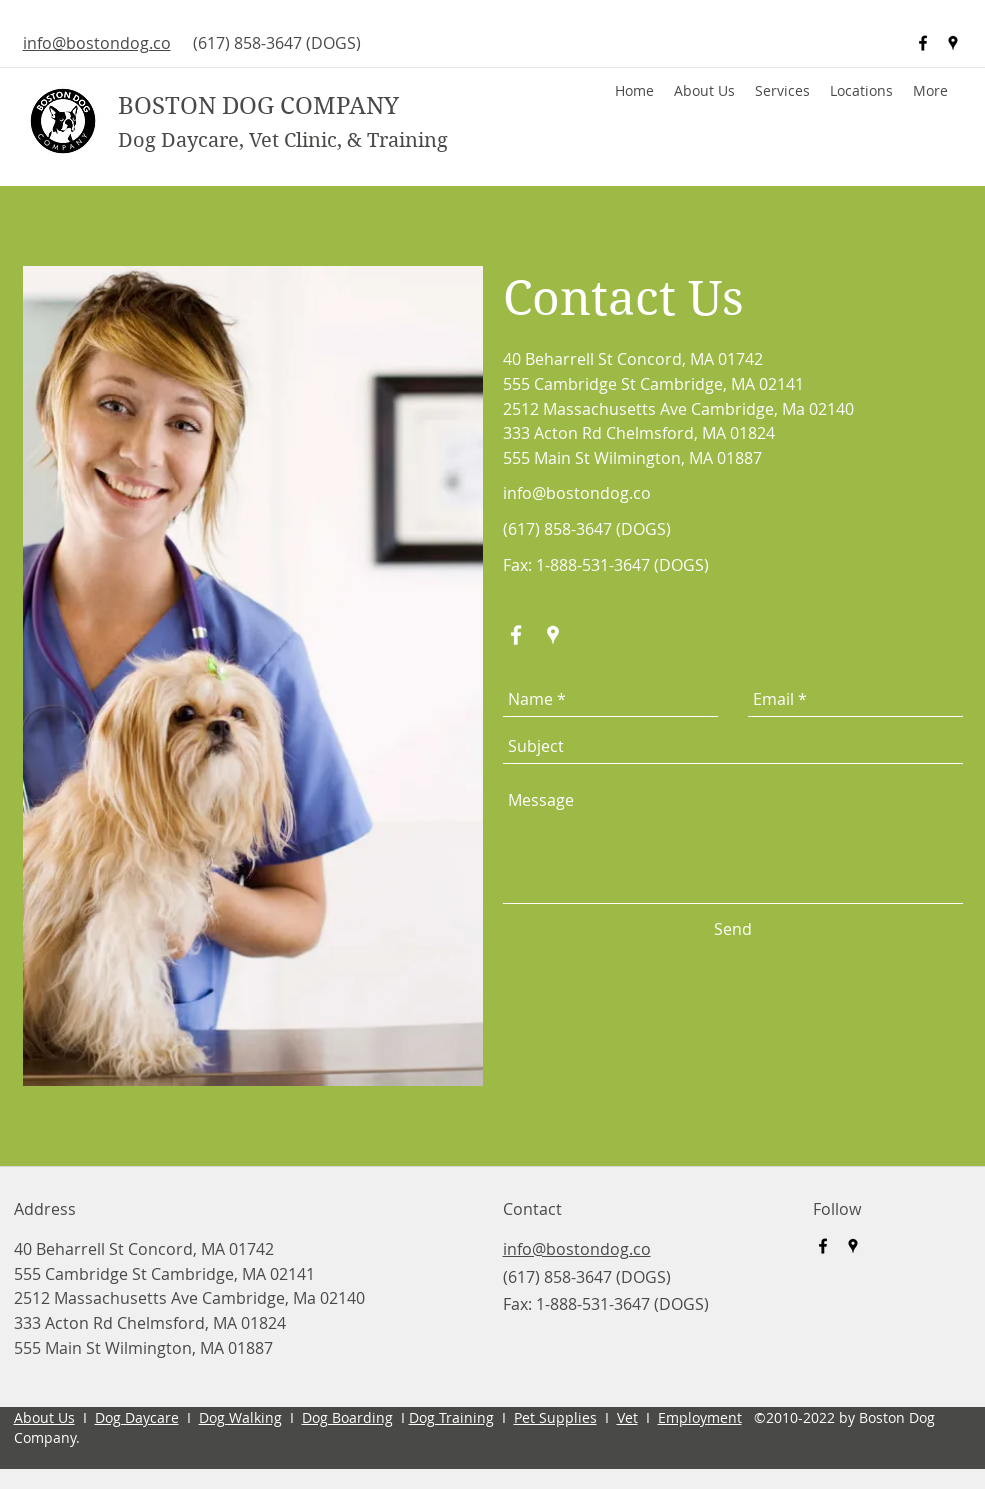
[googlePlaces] (953, 43)
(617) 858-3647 (247, 43)
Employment (700, 1417)
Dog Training (451, 1417)
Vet (627, 1417)
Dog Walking (240, 1417)
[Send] (733, 929)
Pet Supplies (555, 1417)
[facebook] (923, 43)
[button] (861, 91)
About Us (44, 1417)
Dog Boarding (347, 1417)
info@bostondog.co (577, 493)
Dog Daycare (137, 1417)
